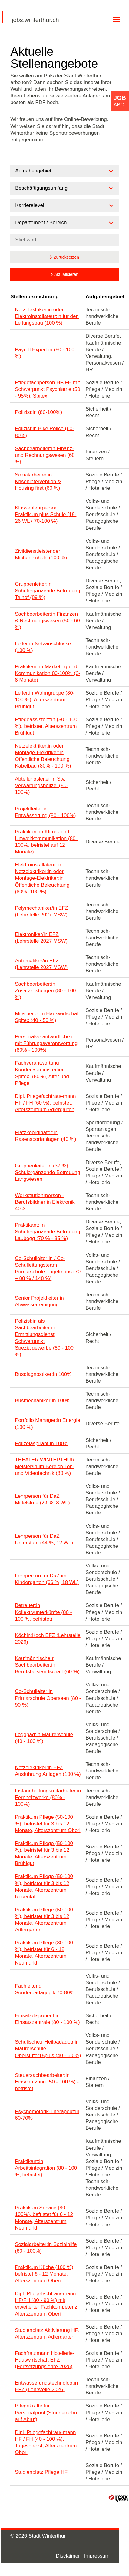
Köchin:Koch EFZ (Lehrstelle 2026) (47, 1638)
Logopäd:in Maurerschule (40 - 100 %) (44, 1738)
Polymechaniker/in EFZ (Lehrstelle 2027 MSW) (41, 911)
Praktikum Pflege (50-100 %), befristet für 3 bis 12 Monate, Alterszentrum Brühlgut (44, 1853)
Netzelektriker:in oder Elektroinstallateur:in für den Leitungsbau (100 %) (47, 316)
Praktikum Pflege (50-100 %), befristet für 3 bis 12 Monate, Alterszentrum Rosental (44, 1886)
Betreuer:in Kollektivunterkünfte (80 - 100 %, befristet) (43, 1612)
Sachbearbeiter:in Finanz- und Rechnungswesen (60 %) (45, 455)
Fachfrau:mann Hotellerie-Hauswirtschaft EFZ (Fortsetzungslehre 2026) (44, 2359)
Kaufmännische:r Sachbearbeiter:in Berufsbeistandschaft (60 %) (47, 1664)
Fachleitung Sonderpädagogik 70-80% (44, 1989)
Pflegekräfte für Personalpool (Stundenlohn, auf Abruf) (46, 2412)
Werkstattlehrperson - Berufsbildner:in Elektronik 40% (44, 1202)
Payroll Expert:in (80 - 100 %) (44, 353)
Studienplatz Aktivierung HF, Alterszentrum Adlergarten (47, 2333)
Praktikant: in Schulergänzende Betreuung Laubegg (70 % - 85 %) (47, 1231)
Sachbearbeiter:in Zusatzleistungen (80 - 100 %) (45, 990)
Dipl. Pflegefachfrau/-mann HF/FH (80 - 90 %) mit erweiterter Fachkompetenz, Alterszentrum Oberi (47, 2303)
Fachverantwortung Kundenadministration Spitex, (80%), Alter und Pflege (42, 1073)
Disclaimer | (70, 2556)
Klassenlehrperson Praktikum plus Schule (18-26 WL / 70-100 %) (45, 514)
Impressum (97, 2556)
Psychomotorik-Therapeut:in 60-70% (47, 2115)
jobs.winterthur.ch (35, 20)
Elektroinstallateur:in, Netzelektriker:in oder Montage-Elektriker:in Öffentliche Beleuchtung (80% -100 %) (42, 878)
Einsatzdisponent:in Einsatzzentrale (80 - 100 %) (47, 2019)
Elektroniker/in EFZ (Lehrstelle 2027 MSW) (41, 937)
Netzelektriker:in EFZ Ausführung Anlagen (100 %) (48, 1771)
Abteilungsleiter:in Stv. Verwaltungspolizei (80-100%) (41, 785)
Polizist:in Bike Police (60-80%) (44, 432)
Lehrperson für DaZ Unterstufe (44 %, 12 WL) (44, 1539)
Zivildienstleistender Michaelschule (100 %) (41, 554)
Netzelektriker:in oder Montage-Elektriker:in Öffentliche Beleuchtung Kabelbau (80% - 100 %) (43, 756)
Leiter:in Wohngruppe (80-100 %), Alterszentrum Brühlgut (44, 699)
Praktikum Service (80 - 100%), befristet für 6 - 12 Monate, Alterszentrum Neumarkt (44, 2218)
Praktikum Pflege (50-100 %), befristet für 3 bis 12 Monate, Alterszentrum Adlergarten (44, 1920)
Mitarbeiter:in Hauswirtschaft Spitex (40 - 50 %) (47, 1017)
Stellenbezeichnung (34, 296)
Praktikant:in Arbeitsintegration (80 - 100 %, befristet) (46, 2168)
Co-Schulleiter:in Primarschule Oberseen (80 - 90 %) (48, 1697)
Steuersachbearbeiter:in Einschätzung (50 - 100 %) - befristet (47, 2081)
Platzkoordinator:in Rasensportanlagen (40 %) (45, 1136)
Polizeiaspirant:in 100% (41, 1443)
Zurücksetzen (66, 257)
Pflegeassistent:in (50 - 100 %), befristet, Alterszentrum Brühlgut (46, 726)
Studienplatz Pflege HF (41, 2472)
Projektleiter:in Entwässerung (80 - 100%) (45, 812)
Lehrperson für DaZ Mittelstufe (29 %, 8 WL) (42, 1499)
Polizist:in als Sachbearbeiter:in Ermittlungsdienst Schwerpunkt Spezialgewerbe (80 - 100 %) (44, 1337)
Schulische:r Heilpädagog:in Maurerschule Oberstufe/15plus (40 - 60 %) (48, 2048)
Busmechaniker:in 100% (42, 1400)
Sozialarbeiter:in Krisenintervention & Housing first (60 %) (38, 481)
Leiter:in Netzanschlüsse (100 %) (43, 647)
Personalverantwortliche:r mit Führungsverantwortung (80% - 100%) (46, 1043)
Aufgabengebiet (105, 296)
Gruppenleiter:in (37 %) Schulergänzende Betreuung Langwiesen (47, 1172)
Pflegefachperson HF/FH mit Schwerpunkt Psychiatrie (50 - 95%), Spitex (47, 389)
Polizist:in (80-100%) (38, 412)
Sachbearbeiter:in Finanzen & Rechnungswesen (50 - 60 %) (47, 620)
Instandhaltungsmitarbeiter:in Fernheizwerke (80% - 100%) (48, 1797)
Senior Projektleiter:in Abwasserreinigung (39, 1301)
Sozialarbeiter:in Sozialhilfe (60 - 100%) (46, 2247)
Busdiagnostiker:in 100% (43, 1374)
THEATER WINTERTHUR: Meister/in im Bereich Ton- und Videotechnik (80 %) (45, 1466)
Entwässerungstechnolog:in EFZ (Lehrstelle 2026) (46, 2386)
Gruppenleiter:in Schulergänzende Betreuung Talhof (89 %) (47, 590)
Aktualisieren (66, 274)
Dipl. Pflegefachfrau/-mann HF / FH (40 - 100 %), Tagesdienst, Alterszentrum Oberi (46, 2442)
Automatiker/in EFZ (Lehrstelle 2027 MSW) (41, 964)
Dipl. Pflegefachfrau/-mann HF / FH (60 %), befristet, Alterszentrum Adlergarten (45, 1102)
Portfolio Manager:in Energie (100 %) (47, 1423)
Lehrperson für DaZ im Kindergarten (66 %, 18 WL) (47, 1579)
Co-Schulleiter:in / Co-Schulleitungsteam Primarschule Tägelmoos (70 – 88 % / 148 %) (48, 1268)
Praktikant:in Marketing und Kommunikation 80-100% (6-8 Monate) (47, 673)
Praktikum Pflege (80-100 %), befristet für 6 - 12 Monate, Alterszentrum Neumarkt (44, 1953)
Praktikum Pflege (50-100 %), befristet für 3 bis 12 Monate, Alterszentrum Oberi (47, 1823)
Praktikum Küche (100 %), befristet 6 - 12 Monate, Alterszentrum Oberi (44, 2273)
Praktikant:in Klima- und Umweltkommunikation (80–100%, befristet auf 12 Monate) (46, 842)
